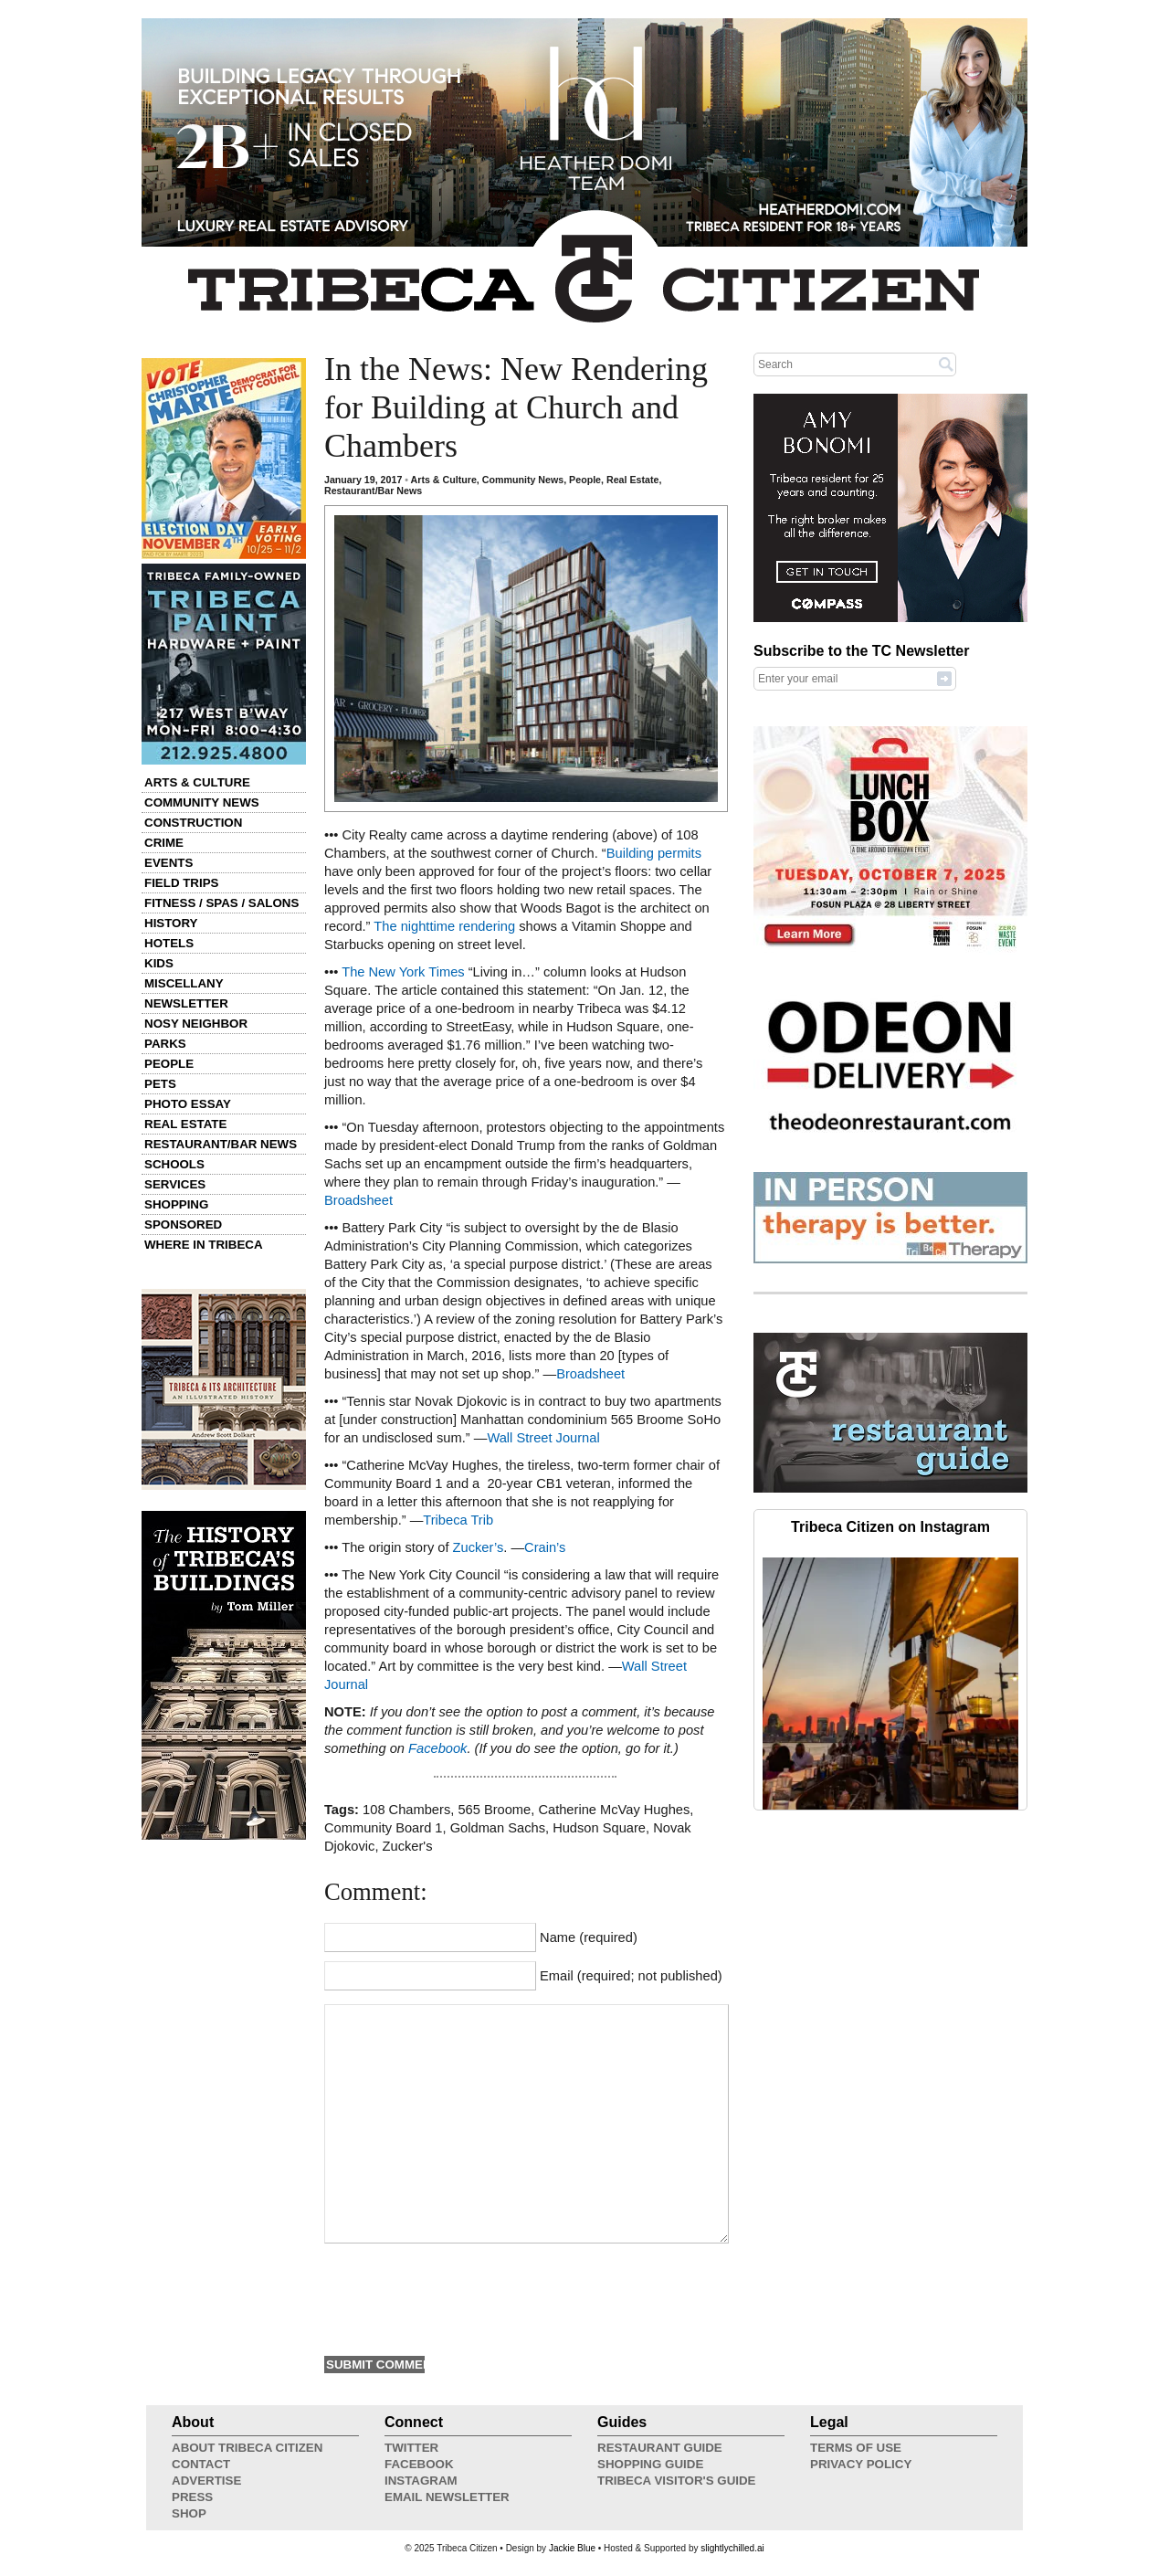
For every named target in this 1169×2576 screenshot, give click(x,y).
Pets (160, 1084)
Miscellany (184, 983)
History (171, 923)
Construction (193, 822)
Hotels (169, 943)
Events (168, 863)
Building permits (653, 853)
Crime (164, 843)
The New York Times (403, 972)
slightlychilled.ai (732, 2548)
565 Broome (494, 1809)
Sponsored (183, 1224)
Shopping (176, 1204)
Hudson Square (599, 1828)
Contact (201, 2464)
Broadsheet (358, 1200)
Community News (201, 802)
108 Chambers (406, 1809)
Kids (159, 963)
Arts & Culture (197, 782)
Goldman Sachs (497, 1828)
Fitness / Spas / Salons (221, 903)
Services (174, 1184)
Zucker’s (478, 1547)
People (169, 1064)
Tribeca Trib (458, 1520)
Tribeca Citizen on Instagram (890, 1527)
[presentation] (463, 2297)
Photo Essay (187, 1104)
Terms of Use (855, 2448)
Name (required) (588, 1937)
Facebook (437, 1748)
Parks (165, 1043)
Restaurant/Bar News (220, 1144)
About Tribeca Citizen (247, 2448)
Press (192, 2497)
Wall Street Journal (543, 1438)
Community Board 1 (383, 1828)
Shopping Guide (650, 2464)
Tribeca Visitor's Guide (676, 2480)
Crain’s (544, 1547)
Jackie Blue (572, 2548)
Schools (174, 1164)
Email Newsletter (447, 2497)
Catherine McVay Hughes (614, 1809)
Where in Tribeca (203, 1244)
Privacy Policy (860, 2464)
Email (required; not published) (631, 1976)
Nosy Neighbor (195, 1023)
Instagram (421, 2480)
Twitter (411, 2448)
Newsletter (186, 1003)
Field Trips (181, 883)
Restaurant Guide (659, 2448)
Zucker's (408, 1846)
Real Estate (185, 1124)
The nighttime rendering (444, 926)
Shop (189, 2513)
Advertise (206, 2480)
